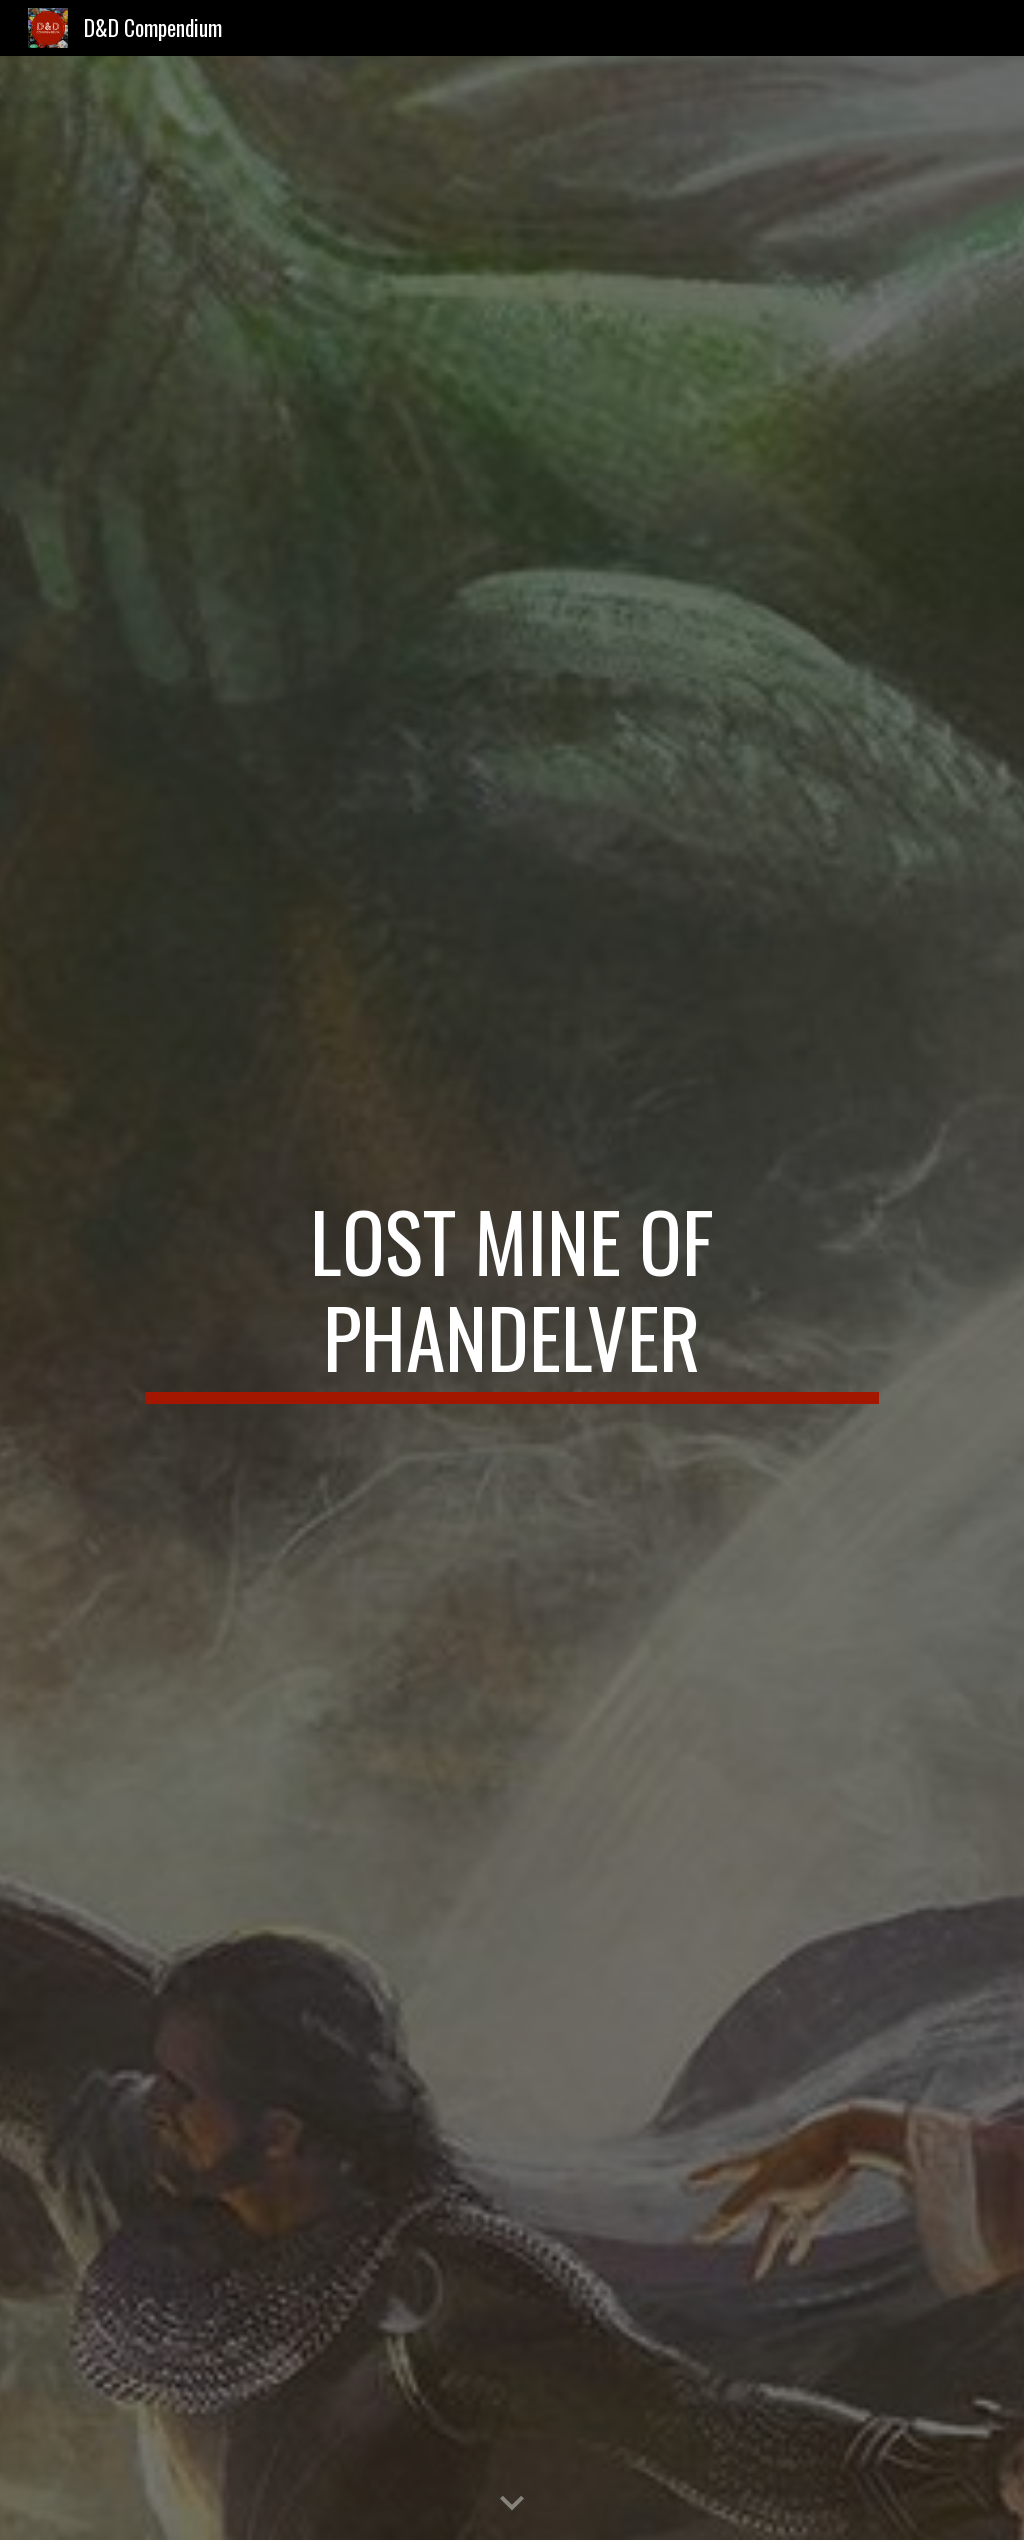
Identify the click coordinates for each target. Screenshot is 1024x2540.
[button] (512, 2504)
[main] (512, 1298)
